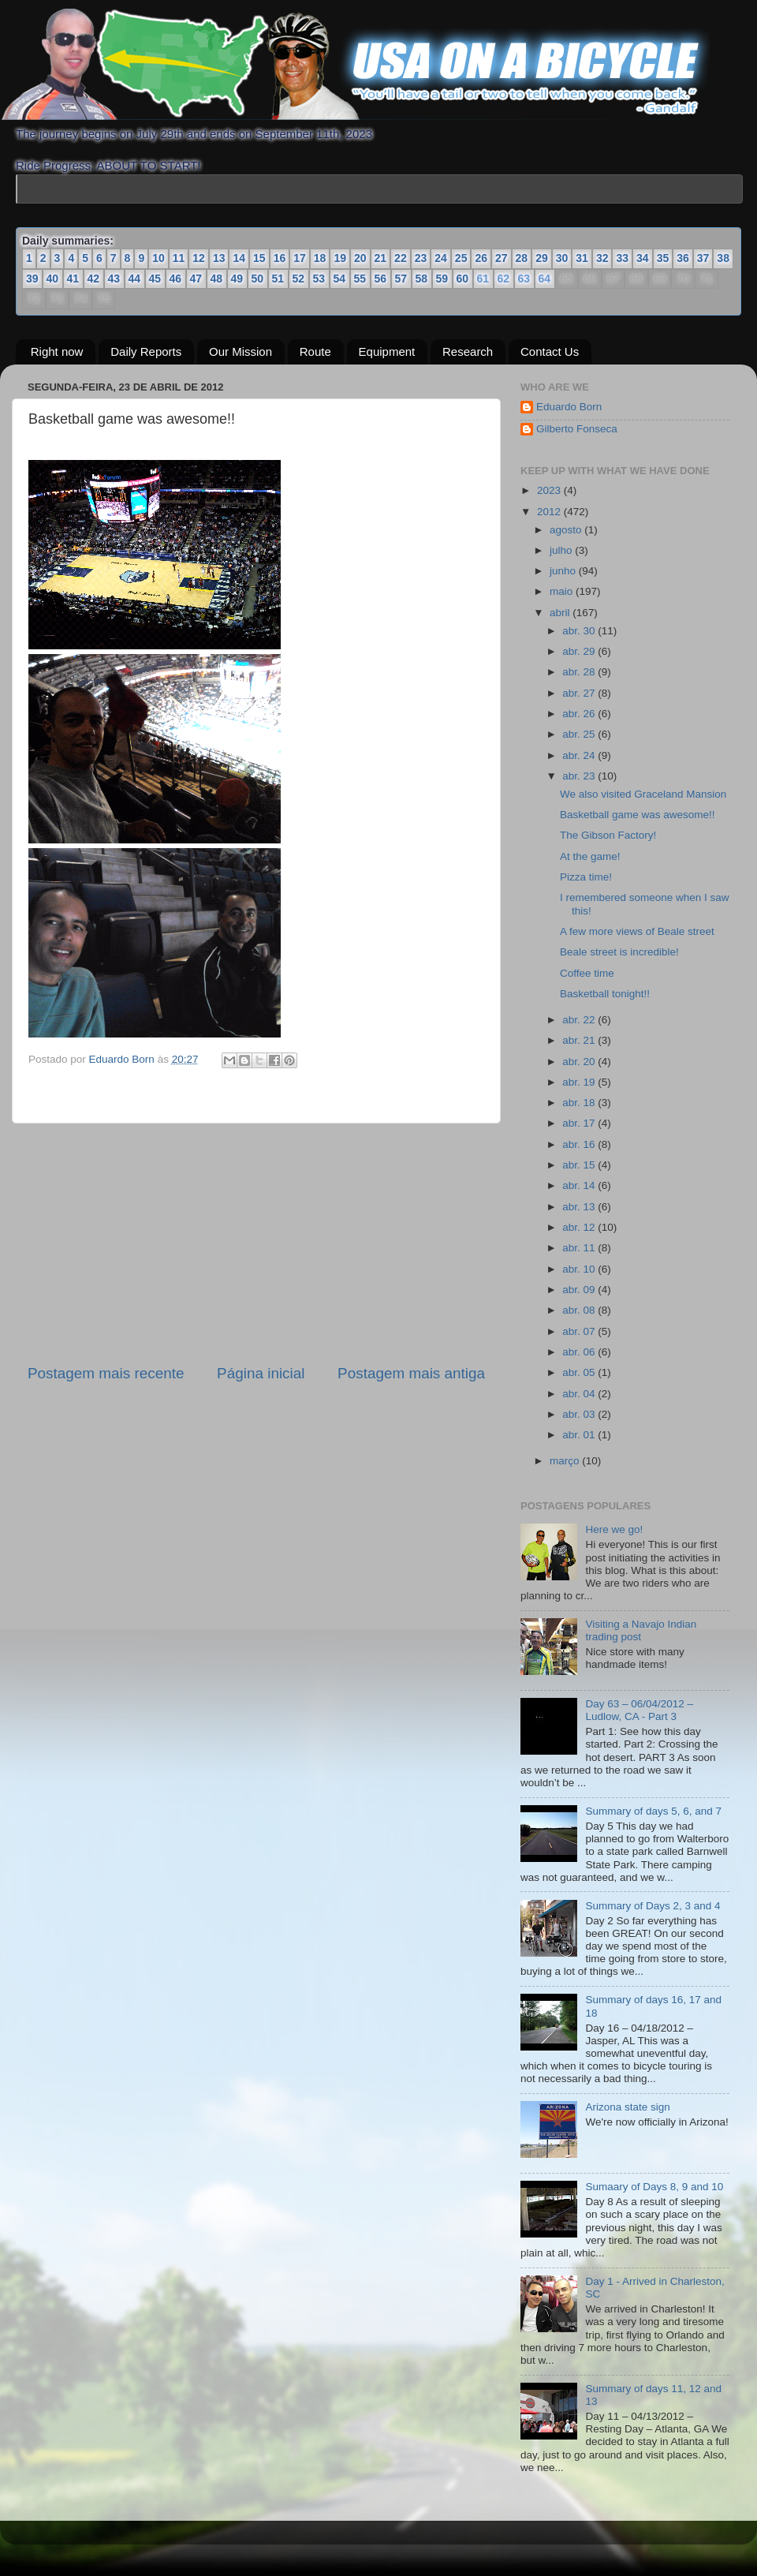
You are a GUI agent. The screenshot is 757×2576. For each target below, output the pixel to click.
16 (280, 258)
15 (259, 258)
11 (179, 258)
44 (135, 278)
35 (663, 258)
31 (582, 258)
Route (315, 351)
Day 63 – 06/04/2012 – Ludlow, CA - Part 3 (639, 1710)
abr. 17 (580, 1123)
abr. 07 (580, 1331)
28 (522, 258)
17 (299, 258)
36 (683, 258)
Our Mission (240, 351)
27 (501, 258)
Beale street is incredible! (619, 952)
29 (541, 258)
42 (94, 278)
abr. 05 (580, 1372)
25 (461, 258)
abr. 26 (580, 714)
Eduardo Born (123, 1059)
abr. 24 (580, 755)
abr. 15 (580, 1165)
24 (440, 258)
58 (422, 278)
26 (481, 258)
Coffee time (587, 973)
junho (564, 571)
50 (258, 278)
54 (340, 278)
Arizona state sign (627, 2107)
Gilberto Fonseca (576, 429)
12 (198, 258)
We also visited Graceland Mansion (643, 794)
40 (53, 278)
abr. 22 (580, 1020)
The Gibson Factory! (608, 835)
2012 (550, 512)
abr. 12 (580, 1227)
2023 (550, 490)
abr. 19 (580, 1082)
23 (421, 258)
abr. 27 (580, 693)
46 (176, 278)
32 (602, 258)
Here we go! (614, 1529)
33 (622, 258)
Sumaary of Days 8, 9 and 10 (654, 2187)
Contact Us (549, 351)
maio (563, 591)
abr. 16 (580, 1144)
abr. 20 (580, 1061)
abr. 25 (580, 734)
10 (158, 258)
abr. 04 (580, 1394)
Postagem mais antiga (411, 1373)
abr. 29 (580, 651)
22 (400, 258)
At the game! (590, 856)
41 (73, 278)
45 (155, 278)
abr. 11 (580, 1248)
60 (463, 278)
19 (340, 258)
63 (523, 279)
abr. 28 (580, 672)
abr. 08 (580, 1310)
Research (467, 351)
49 (237, 278)
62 (503, 279)
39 (32, 278)
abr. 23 (580, 776)
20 (360, 258)
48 (217, 278)
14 (239, 258)
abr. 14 (580, 1185)
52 (299, 278)
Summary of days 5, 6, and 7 (653, 1811)
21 (381, 258)
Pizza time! (586, 877)
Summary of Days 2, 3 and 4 (652, 1906)
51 (278, 278)
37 (703, 258)
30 (562, 258)
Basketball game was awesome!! (637, 815)
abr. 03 (580, 1414)
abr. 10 (580, 1269)
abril (561, 613)
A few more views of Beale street (637, 931)
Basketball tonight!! (605, 994)
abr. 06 (580, 1352)
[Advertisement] (256, 1243)
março (566, 1461)
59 (442, 278)
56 (381, 278)
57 (401, 278)
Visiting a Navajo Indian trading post (640, 1630)
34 (642, 258)
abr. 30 (580, 631)
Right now (57, 351)
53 (319, 278)
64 (544, 279)
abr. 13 (580, 1207)
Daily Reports (145, 351)
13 (219, 258)
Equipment (387, 351)
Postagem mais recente (106, 1373)
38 (723, 258)
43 (114, 278)
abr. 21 (580, 1040)
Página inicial (260, 1373)
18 (320, 258)
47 (196, 278)
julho (562, 550)
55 (360, 278)
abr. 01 (580, 1435)
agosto (567, 530)
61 (482, 279)
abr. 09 (580, 1289)
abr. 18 (580, 1103)
